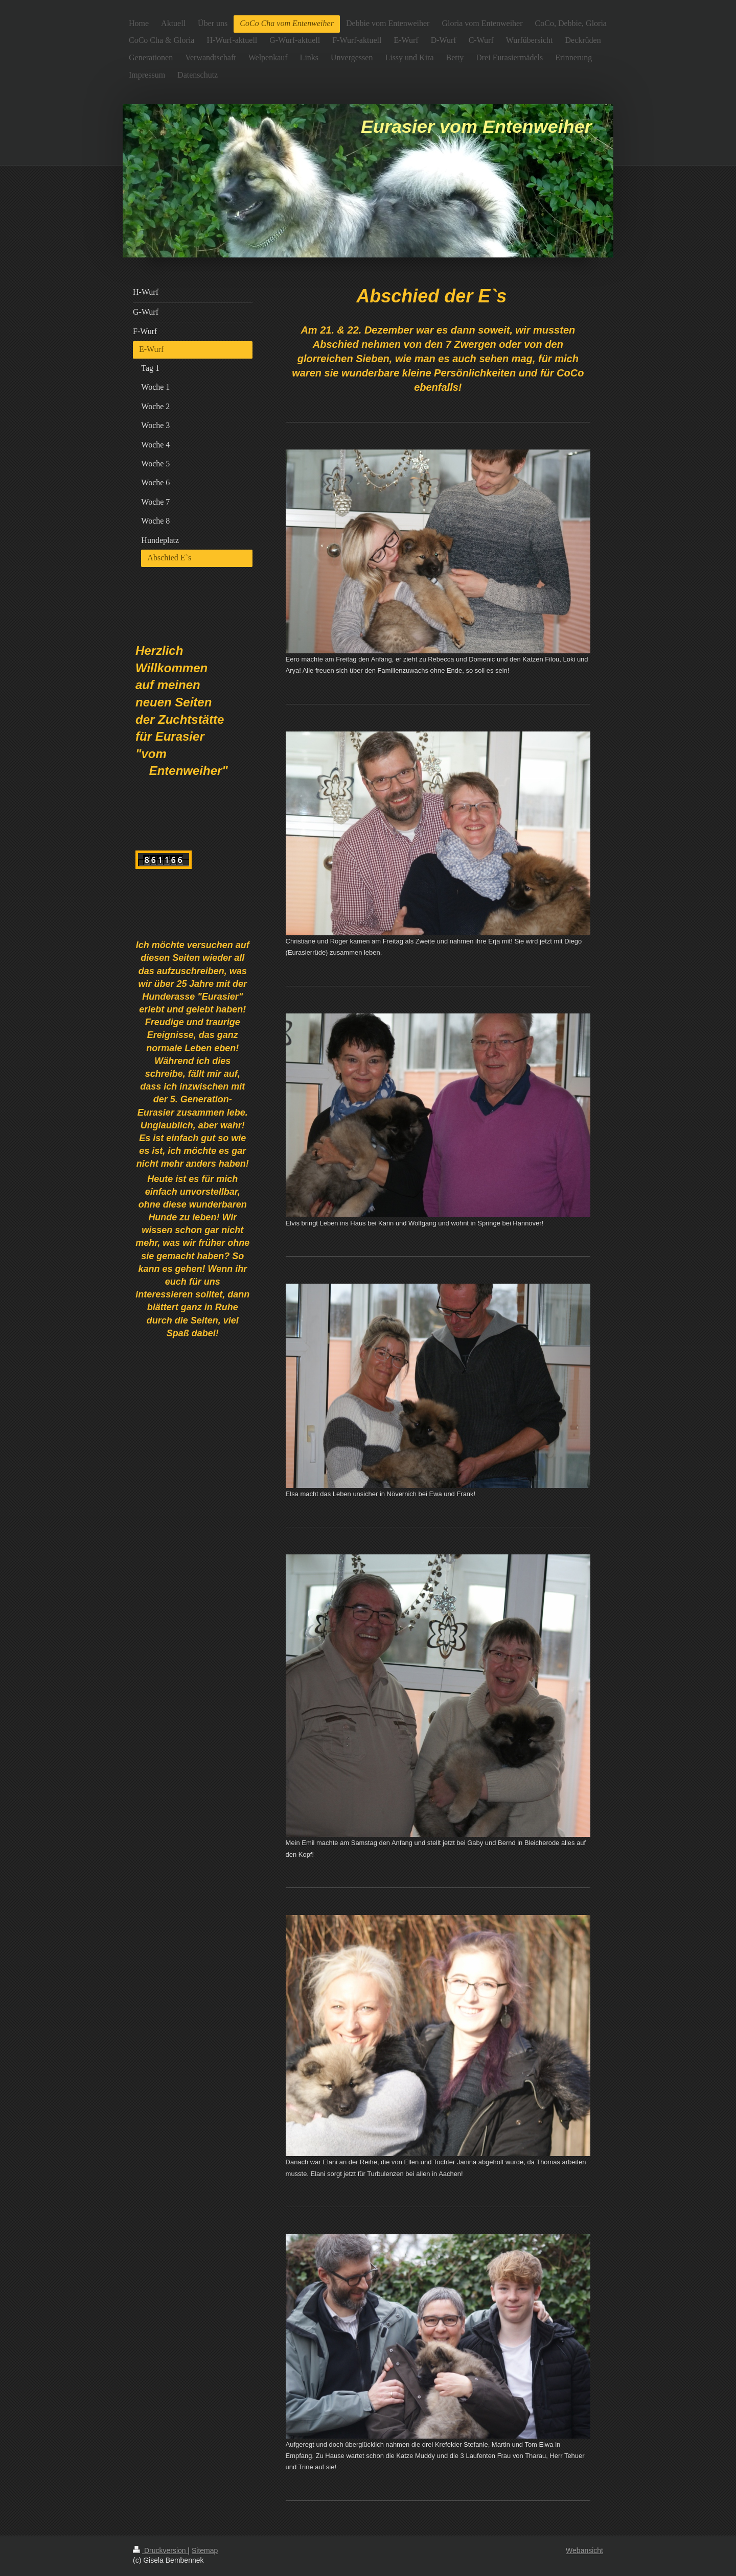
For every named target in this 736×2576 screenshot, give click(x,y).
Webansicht (584, 2550)
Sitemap (205, 2550)
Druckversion (160, 2550)
